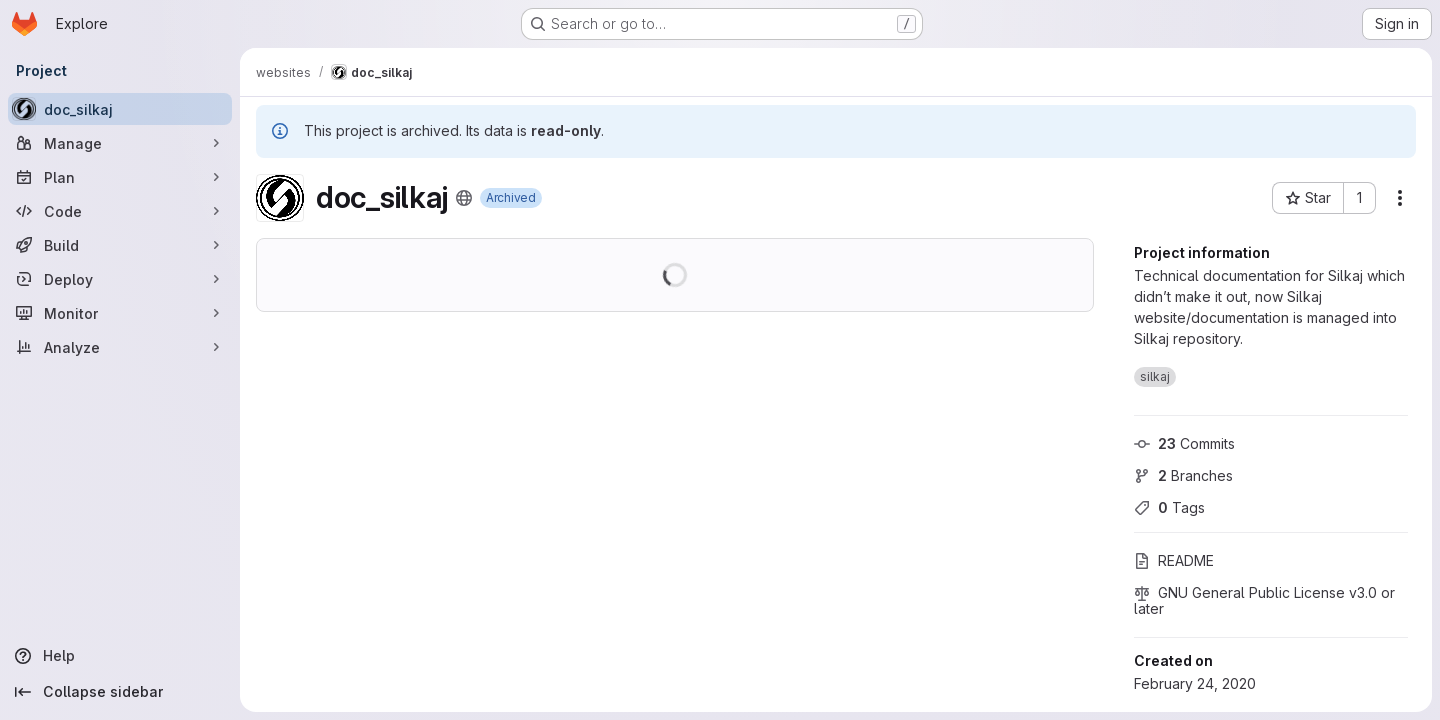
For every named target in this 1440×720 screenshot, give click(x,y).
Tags (1169, 507)
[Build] (120, 245)
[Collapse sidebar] (120, 692)
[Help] (120, 656)
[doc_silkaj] (120, 109)
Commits (1184, 443)
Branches (1183, 475)
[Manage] (120, 143)
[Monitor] (120, 313)
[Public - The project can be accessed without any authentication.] (464, 198)
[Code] (120, 211)
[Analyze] (120, 347)
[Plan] (120, 177)
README (1174, 560)
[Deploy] (120, 279)
